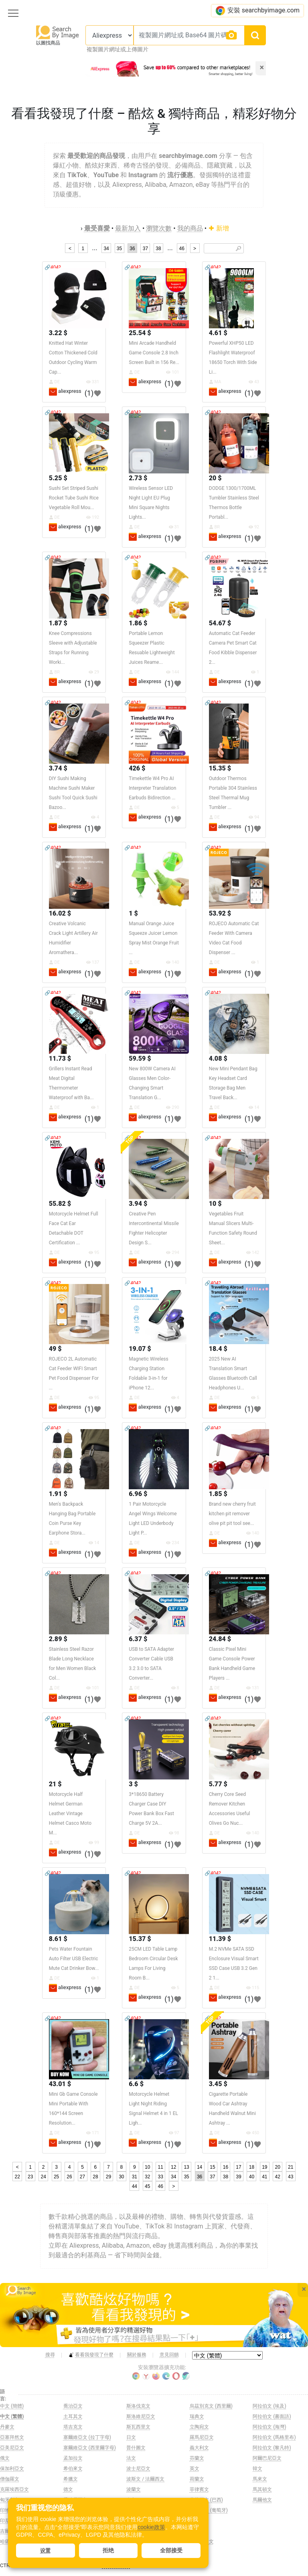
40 (251, 2177)
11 (160, 2167)
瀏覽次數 (159, 228)
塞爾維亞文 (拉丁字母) (87, 2437)
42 (277, 2177)
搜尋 (50, 2355)
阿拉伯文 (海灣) (269, 2427)
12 (173, 2167)
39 (238, 2177)
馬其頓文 (262, 2489)
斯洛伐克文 (138, 2406)
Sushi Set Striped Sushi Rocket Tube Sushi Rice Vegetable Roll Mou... (74, 497)
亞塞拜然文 (12, 2437)
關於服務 (136, 2355)
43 (290, 2177)
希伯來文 (73, 2468)
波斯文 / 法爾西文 (145, 2479)
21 (290, 2167)
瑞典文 (197, 2416)
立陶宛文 (199, 2427)
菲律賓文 (199, 2489)
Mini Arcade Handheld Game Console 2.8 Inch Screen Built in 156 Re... (154, 352)
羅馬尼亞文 (202, 2437)
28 (95, 2177)
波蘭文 (133, 2489)
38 (158, 248)
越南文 (197, 2531)
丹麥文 (7, 2427)
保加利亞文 (12, 2468)
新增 (218, 228)
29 (108, 2177)
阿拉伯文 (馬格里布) (274, 2437)
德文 (68, 2489)
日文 (131, 2437)
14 (199, 2167)
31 (134, 2177)
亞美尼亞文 (12, 2448)
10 (147, 2167)
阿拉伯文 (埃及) (269, 2406)
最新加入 (128, 228)
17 (238, 2167)
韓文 (257, 2468)
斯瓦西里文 (138, 2427)
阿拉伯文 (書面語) (272, 2416)
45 (147, 2186)
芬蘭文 (197, 2458)
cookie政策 (151, 2527)
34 (106, 248)
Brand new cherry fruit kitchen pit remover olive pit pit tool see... (232, 1513)
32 (147, 2177)
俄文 (5, 2458)
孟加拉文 (73, 2458)
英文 (194, 2468)
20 (277, 2167)
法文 (131, 2458)
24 (43, 2177)
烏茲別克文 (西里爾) (211, 2406)
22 (17, 2177)
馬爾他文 (262, 2500)
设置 (45, 2551)
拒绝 (108, 2550)
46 (181, 248)
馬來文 (260, 2479)
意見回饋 (169, 2355)
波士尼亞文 (138, 2468)
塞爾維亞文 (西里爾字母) (89, 2448)
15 (212, 2167)
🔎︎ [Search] (238, 248)
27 (82, 2177)
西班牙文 (199, 2520)
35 (119, 248)
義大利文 (199, 2448)
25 (56, 2177)
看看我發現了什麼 (90, 2355)
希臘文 (70, 2479)
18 (251, 2167)
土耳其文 (73, 2416)
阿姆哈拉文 (202, 2541)
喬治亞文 (73, 2406)
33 (160, 2177)
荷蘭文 (197, 2479)
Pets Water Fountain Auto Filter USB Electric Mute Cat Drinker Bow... (74, 1958)
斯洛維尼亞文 (140, 2416)
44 (134, 2186)
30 (121, 2177)
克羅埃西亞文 (14, 2489)
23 (30, 2177)
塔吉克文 (73, 2427)
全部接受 (171, 2550)
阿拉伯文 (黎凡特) (272, 2448)
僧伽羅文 (9, 2479)
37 (145, 248)
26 (69, 2177)
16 (225, 2167)
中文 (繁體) (12, 2416)
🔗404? (53, 267)
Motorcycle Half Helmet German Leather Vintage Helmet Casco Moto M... (70, 1813)
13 (186, 2167)
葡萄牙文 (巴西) (206, 2500)
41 (264, 2177)
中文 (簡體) (12, 2406)
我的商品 (190, 228)
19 (264, 2167)
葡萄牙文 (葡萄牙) (209, 2510)
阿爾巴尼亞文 (267, 2458)
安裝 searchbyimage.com (257, 11)
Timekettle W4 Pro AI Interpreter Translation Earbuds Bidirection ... (152, 788)
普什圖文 (136, 2448)
